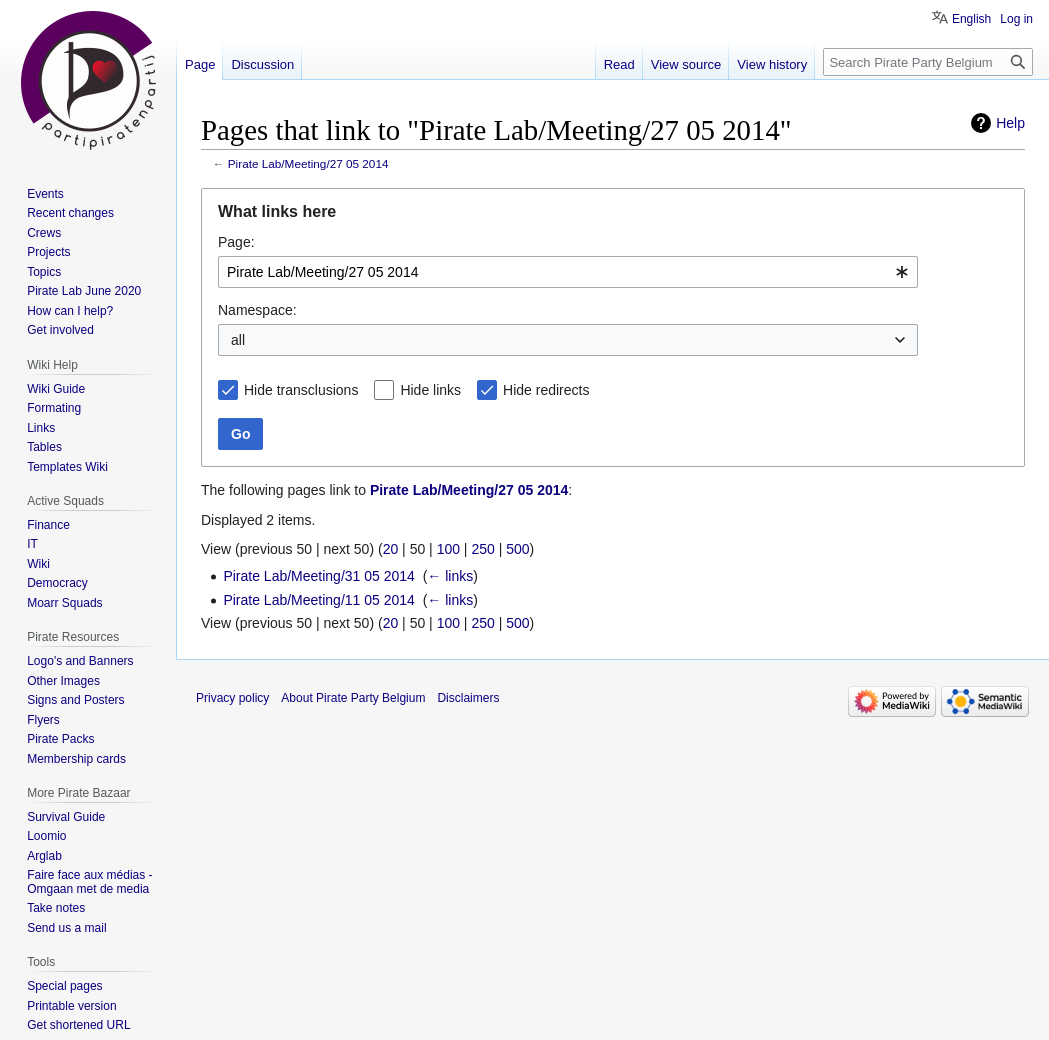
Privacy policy (232, 698)
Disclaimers (468, 698)
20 (391, 549)
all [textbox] (238, 340)
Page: (236, 242)
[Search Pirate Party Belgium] (928, 62)
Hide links (430, 390)
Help (1010, 123)
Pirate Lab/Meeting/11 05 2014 (318, 600)
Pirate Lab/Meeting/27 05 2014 (308, 163)
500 (517, 549)
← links (450, 576)
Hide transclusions (301, 390)
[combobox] (568, 272)
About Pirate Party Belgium (353, 698)
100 (448, 549)
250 (482, 549)
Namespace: (257, 310)
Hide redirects (546, 390)
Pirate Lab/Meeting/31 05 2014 (318, 576)
